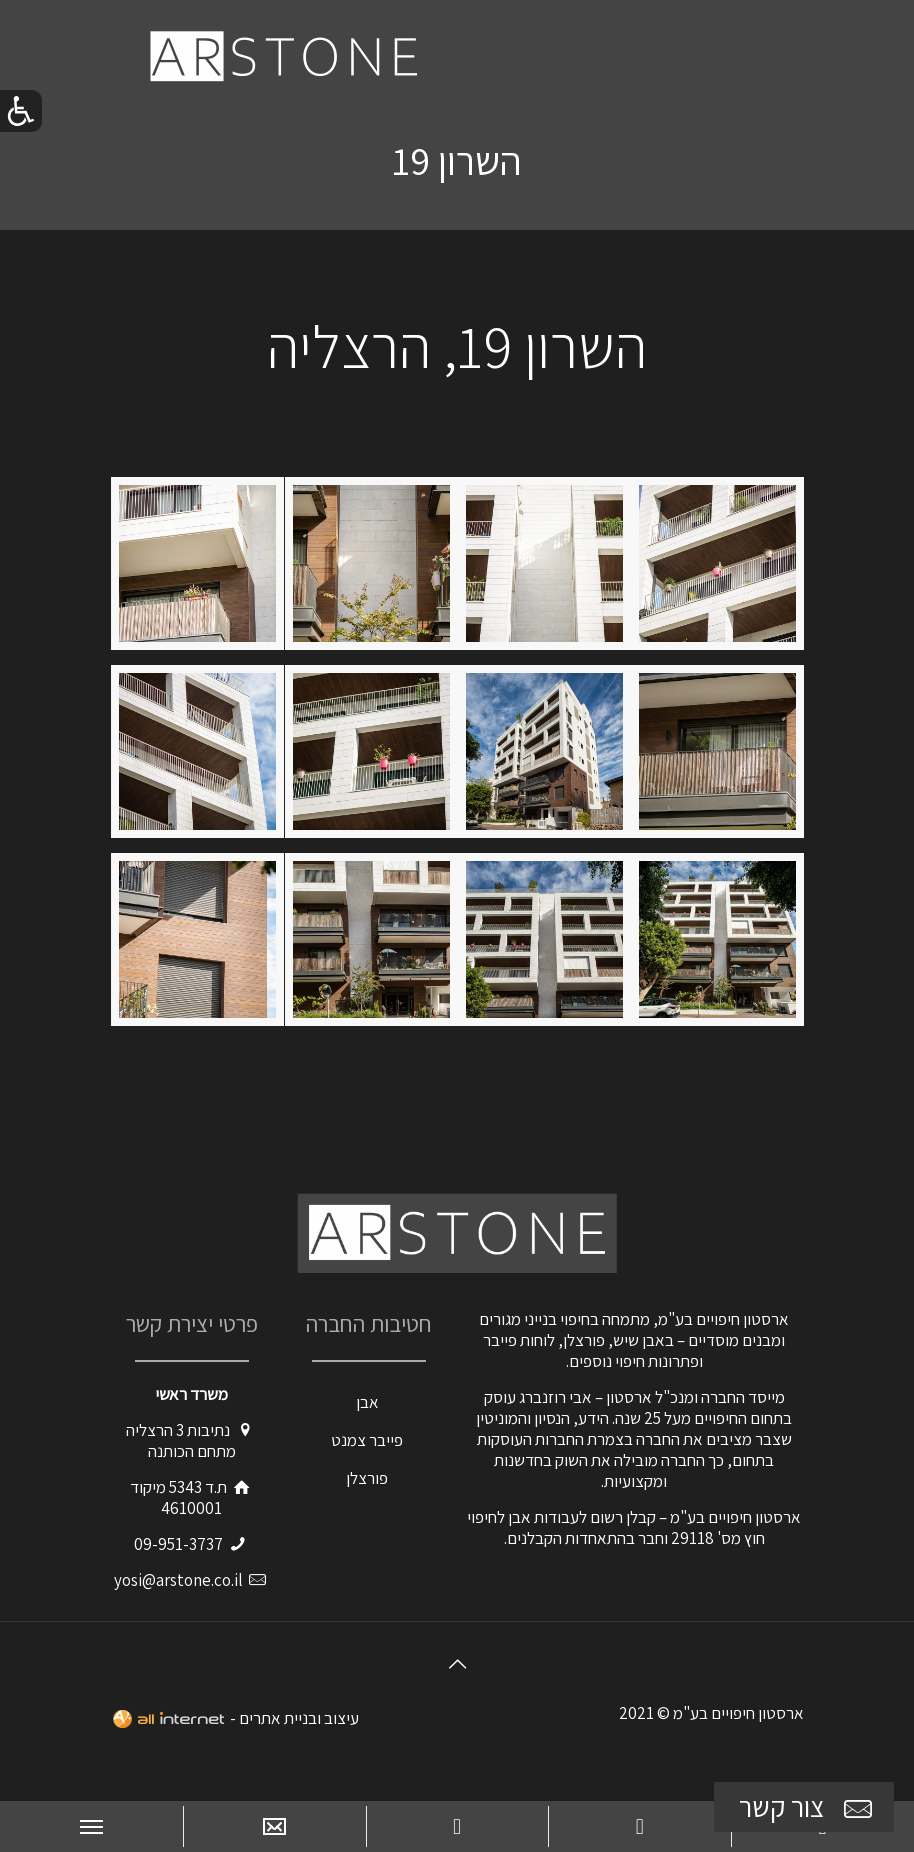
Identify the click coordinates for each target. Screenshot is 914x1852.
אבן (367, 1402)
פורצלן (367, 1478)
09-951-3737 (178, 1544)
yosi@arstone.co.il (178, 1580)
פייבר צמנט (367, 1440)
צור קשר (808, 1807)
